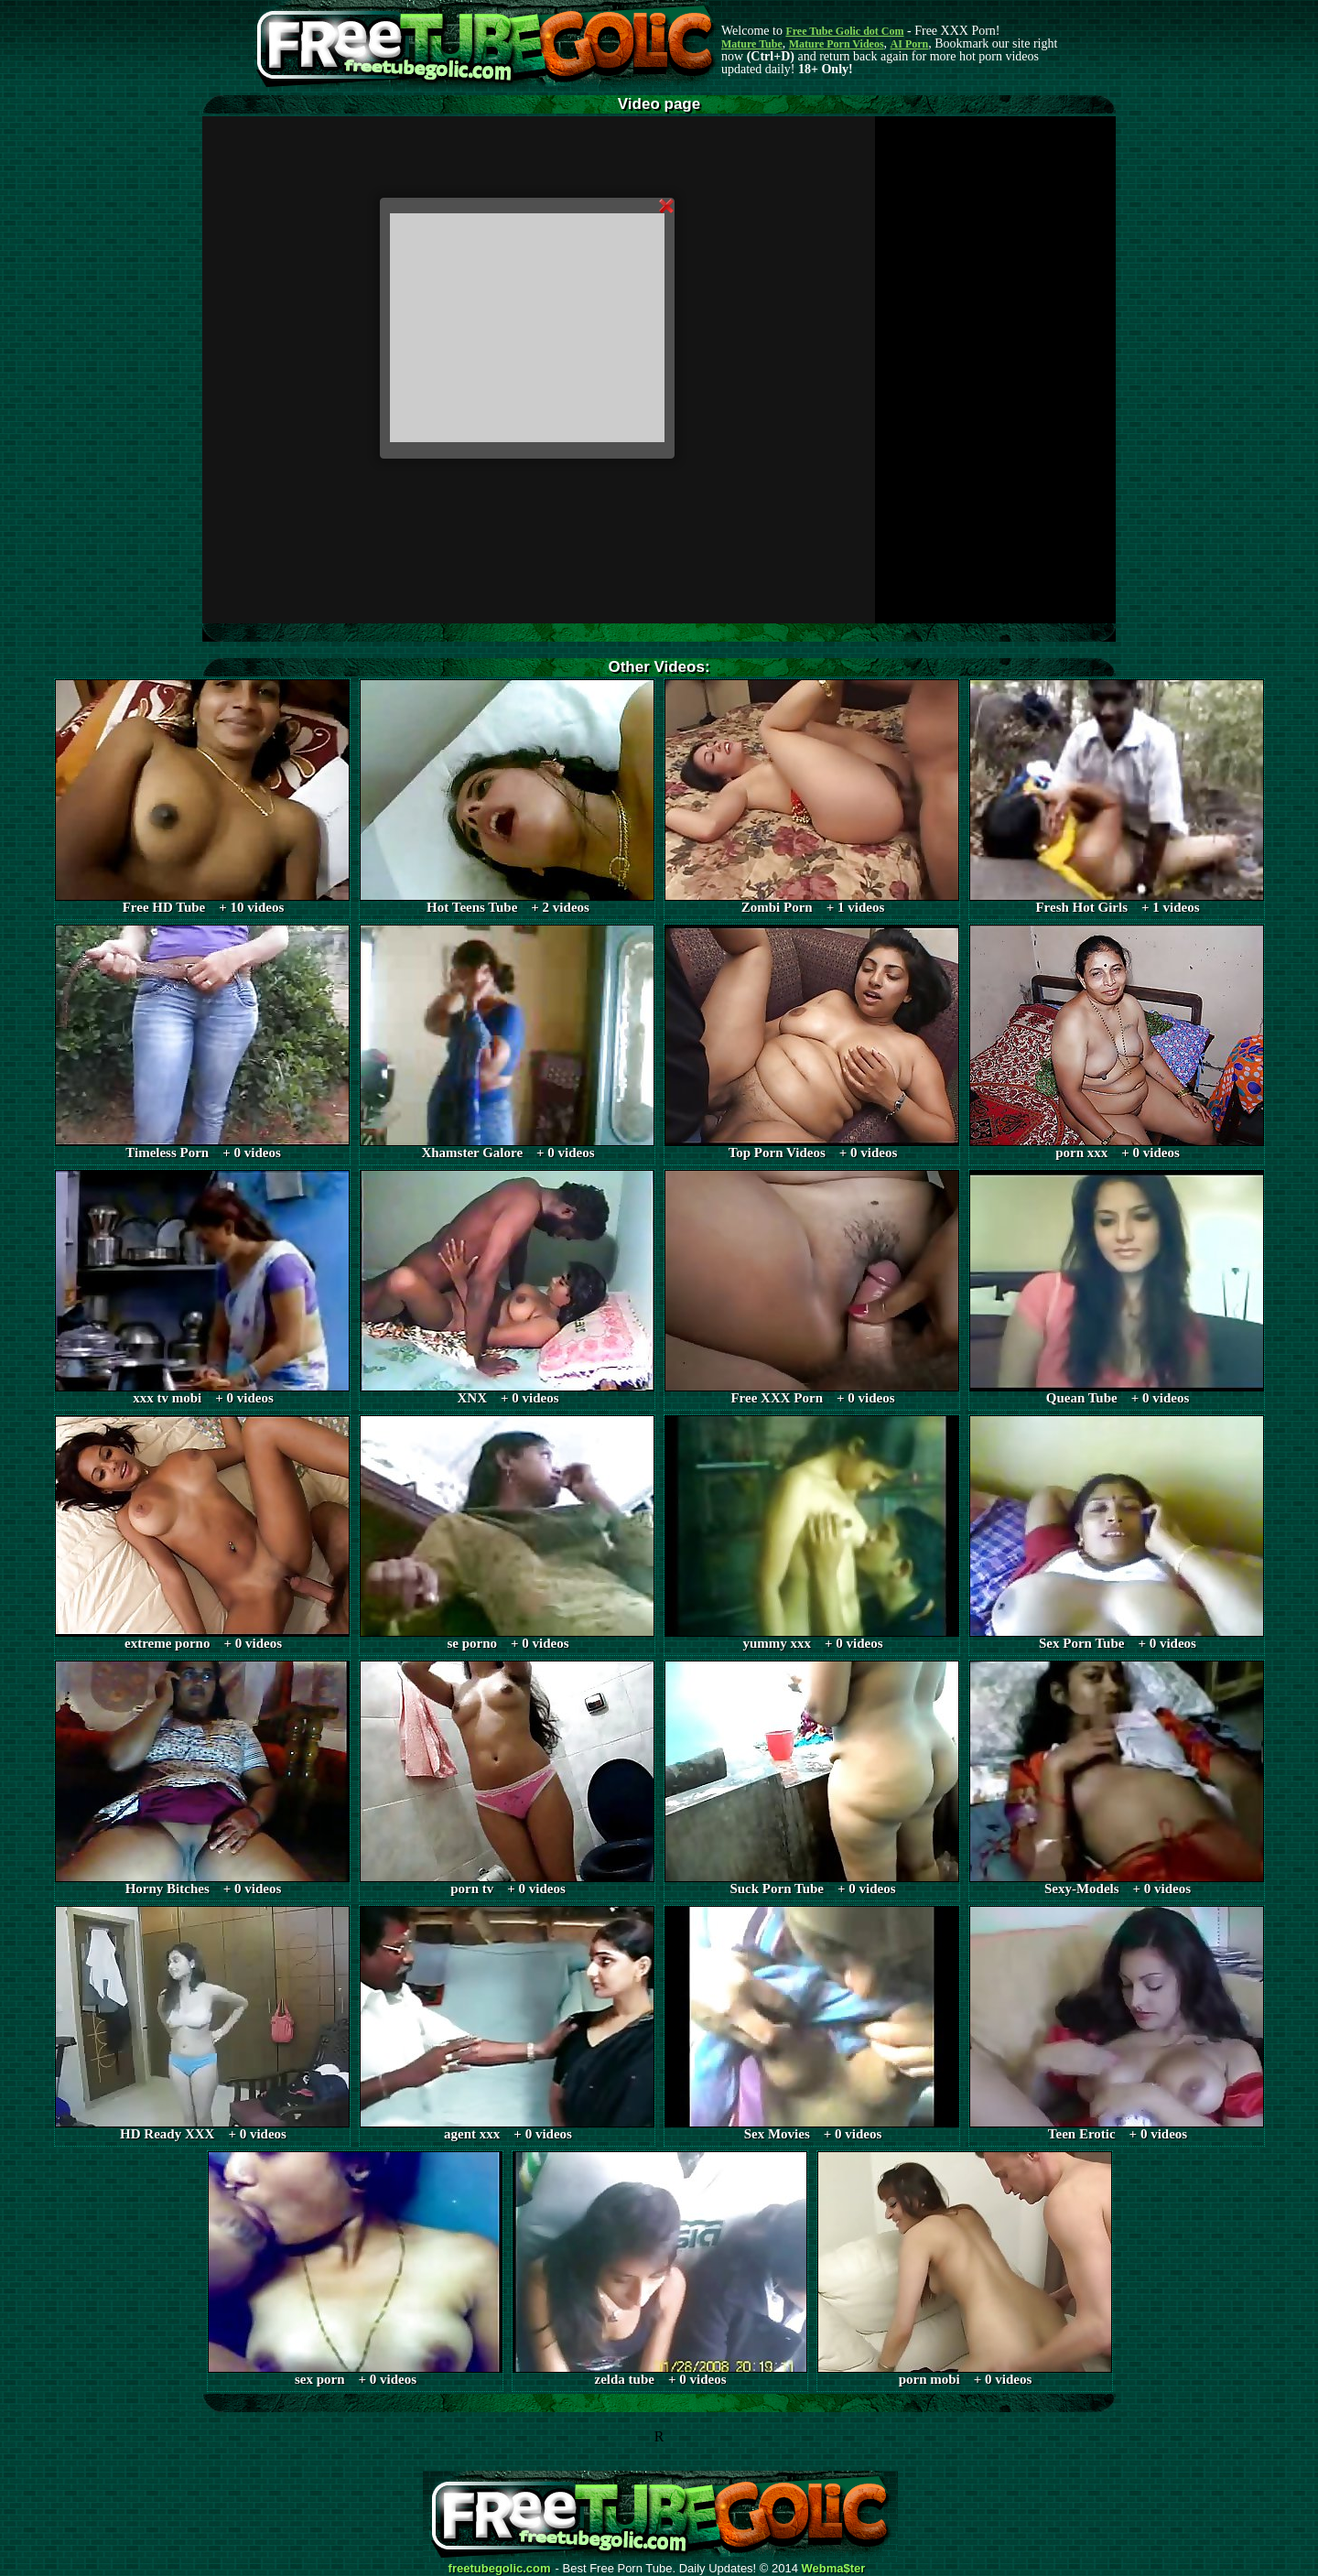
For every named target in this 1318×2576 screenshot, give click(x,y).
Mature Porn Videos (836, 44)
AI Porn (910, 44)
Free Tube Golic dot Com (844, 31)
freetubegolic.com (499, 2568)
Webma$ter (834, 2568)
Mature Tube (752, 44)
